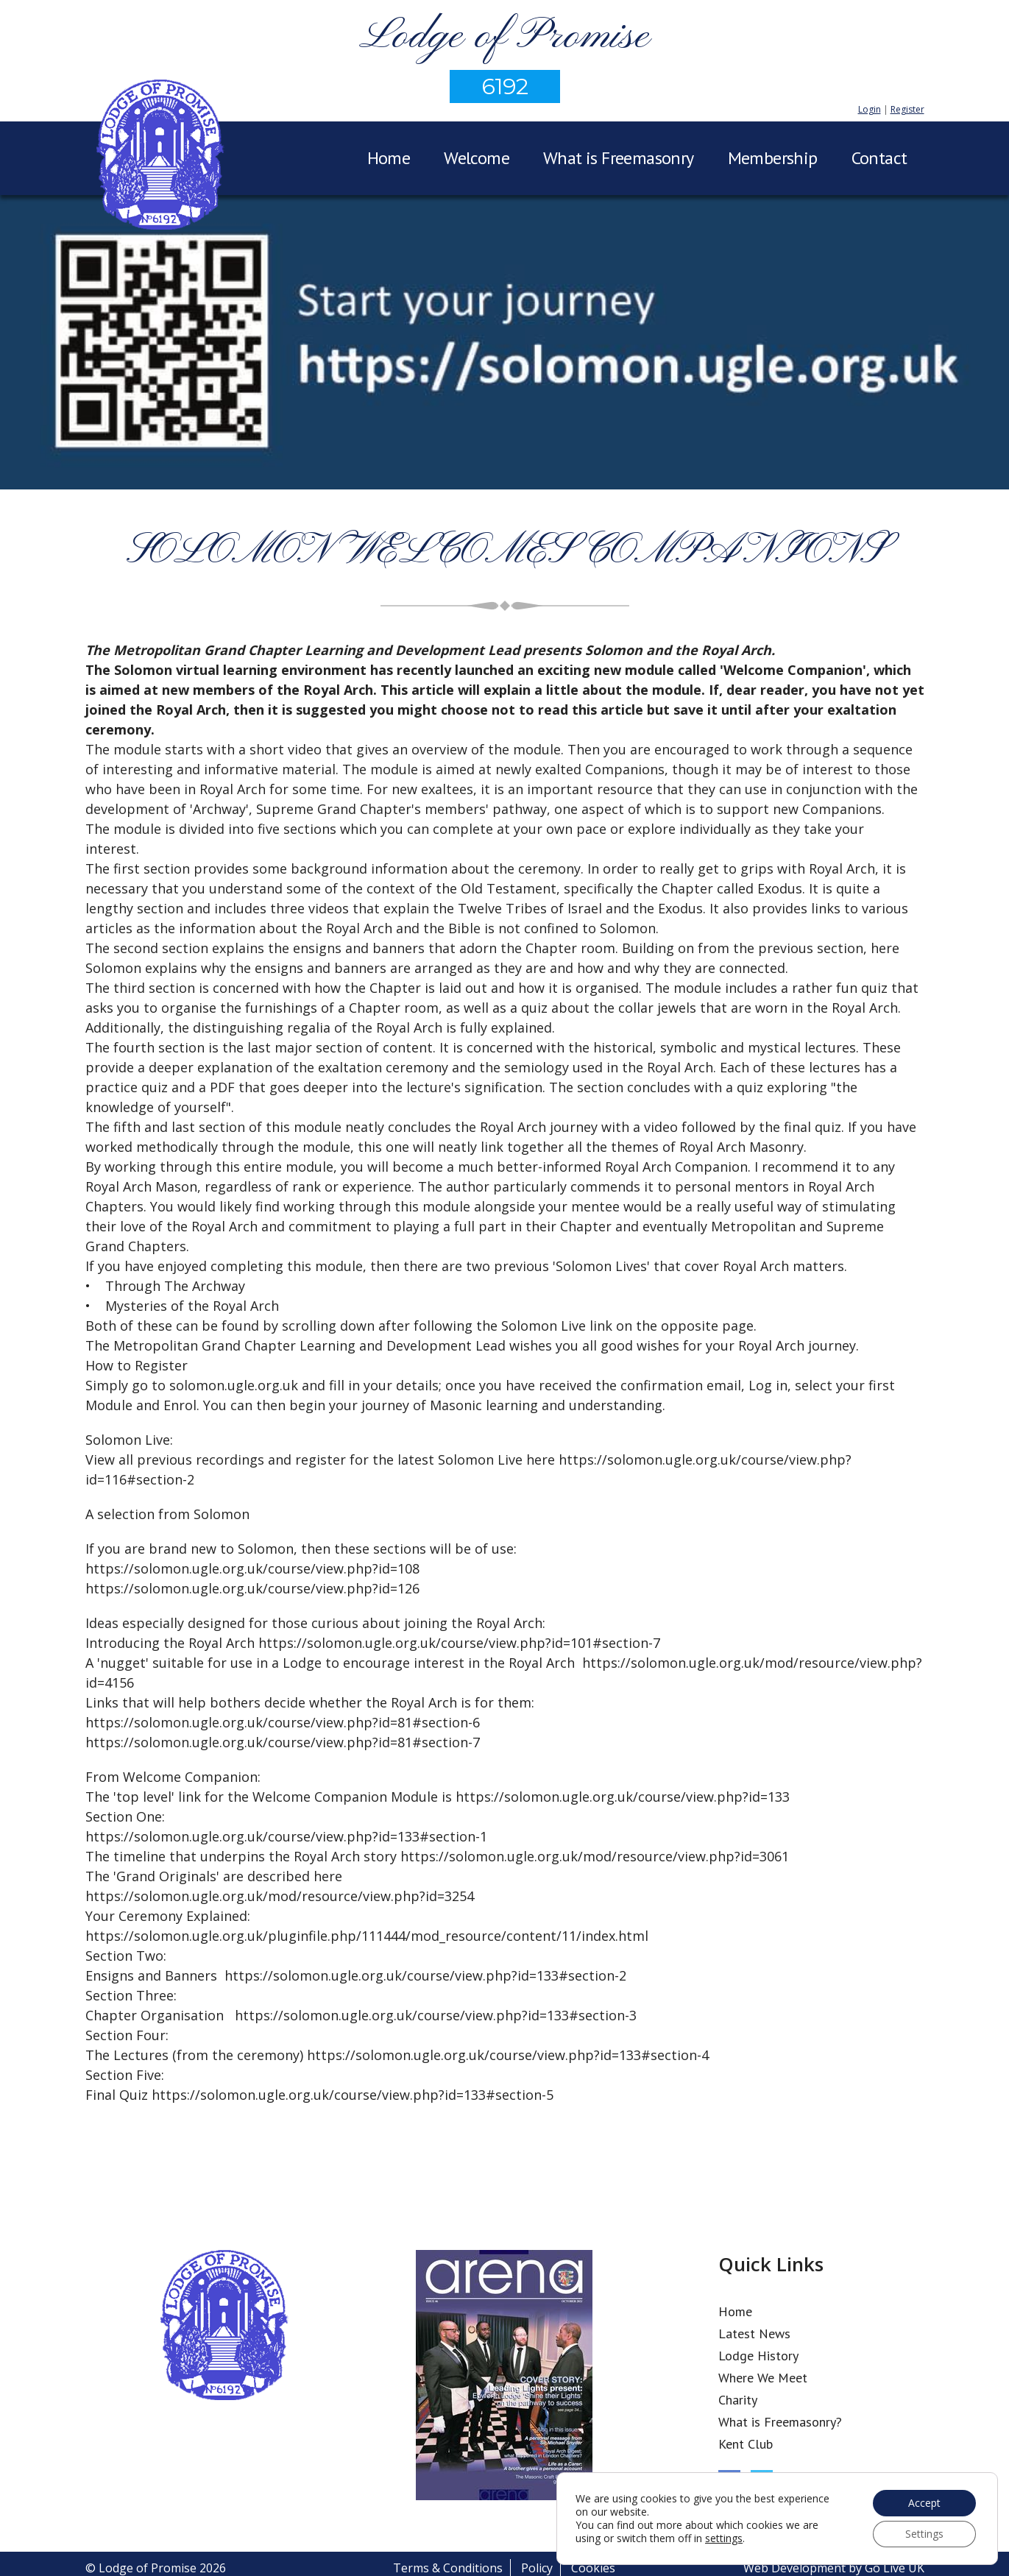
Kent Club (745, 2443)
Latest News (754, 2333)
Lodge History (758, 2355)
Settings (924, 2534)
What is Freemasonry (618, 157)
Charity (737, 2399)
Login (869, 109)
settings (724, 2538)
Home (389, 157)
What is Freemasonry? (780, 2421)
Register (907, 109)
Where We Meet (762, 2377)
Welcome (476, 157)
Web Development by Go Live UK (833, 2568)
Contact (879, 157)
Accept (924, 2503)
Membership (773, 157)
